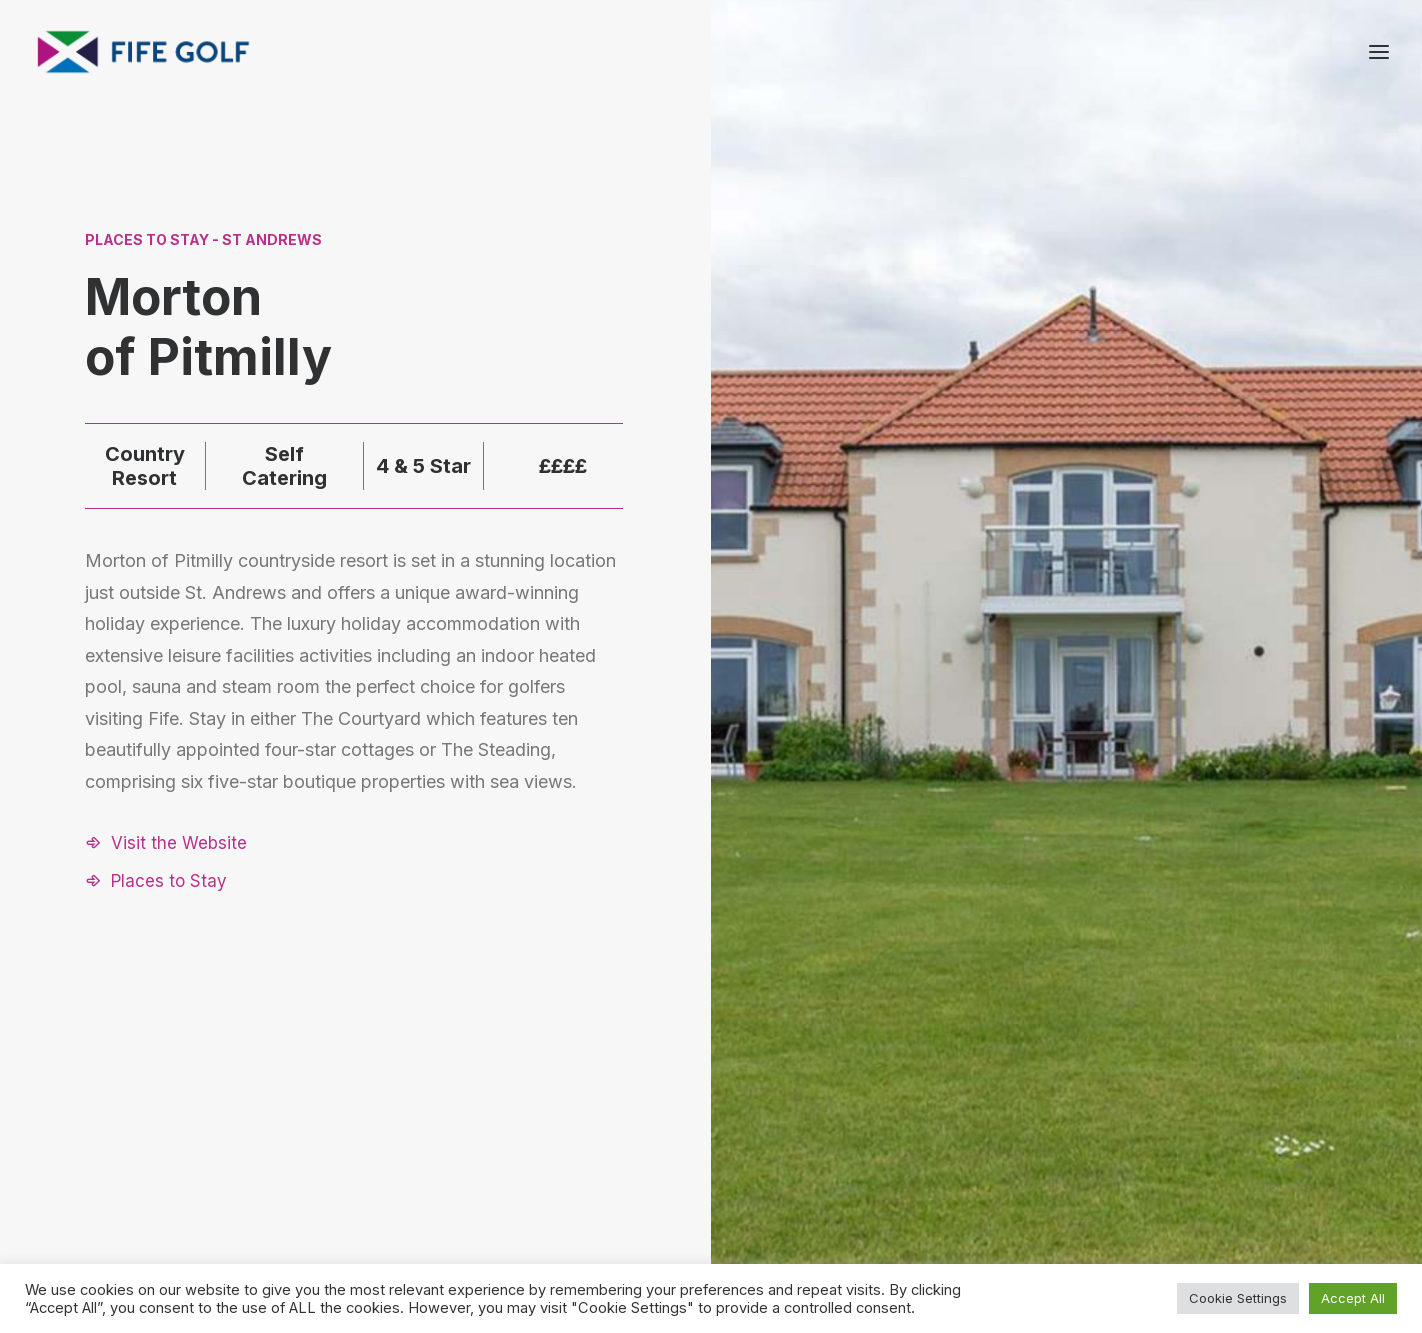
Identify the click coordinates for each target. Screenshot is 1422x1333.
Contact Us (1160, 1126)
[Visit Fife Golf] (144, 52)
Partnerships (968, 1126)
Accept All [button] (1353, 1298)
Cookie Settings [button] (1238, 1298)
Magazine (1154, 1152)
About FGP (1158, 1100)
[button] (166, 843)
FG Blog (1148, 1179)
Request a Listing (984, 1100)
